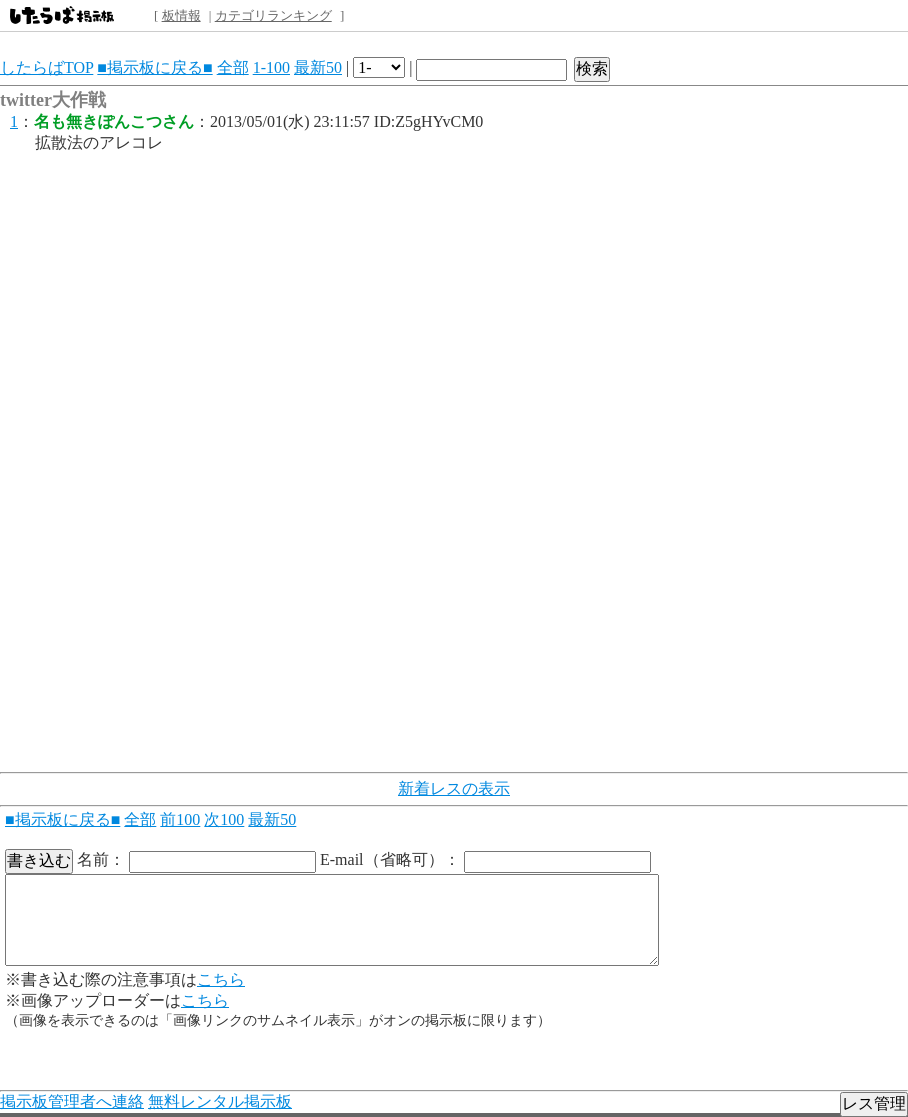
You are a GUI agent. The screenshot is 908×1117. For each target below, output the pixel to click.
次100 (224, 819)
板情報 (181, 15)
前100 (180, 819)
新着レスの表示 (454, 788)
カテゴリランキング (273, 15)
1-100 (271, 67)
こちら (221, 979)
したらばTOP (46, 67)
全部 (233, 67)
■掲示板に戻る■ (154, 67)
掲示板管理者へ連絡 (72, 1101)
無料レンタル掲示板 (220, 1101)
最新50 (318, 67)
